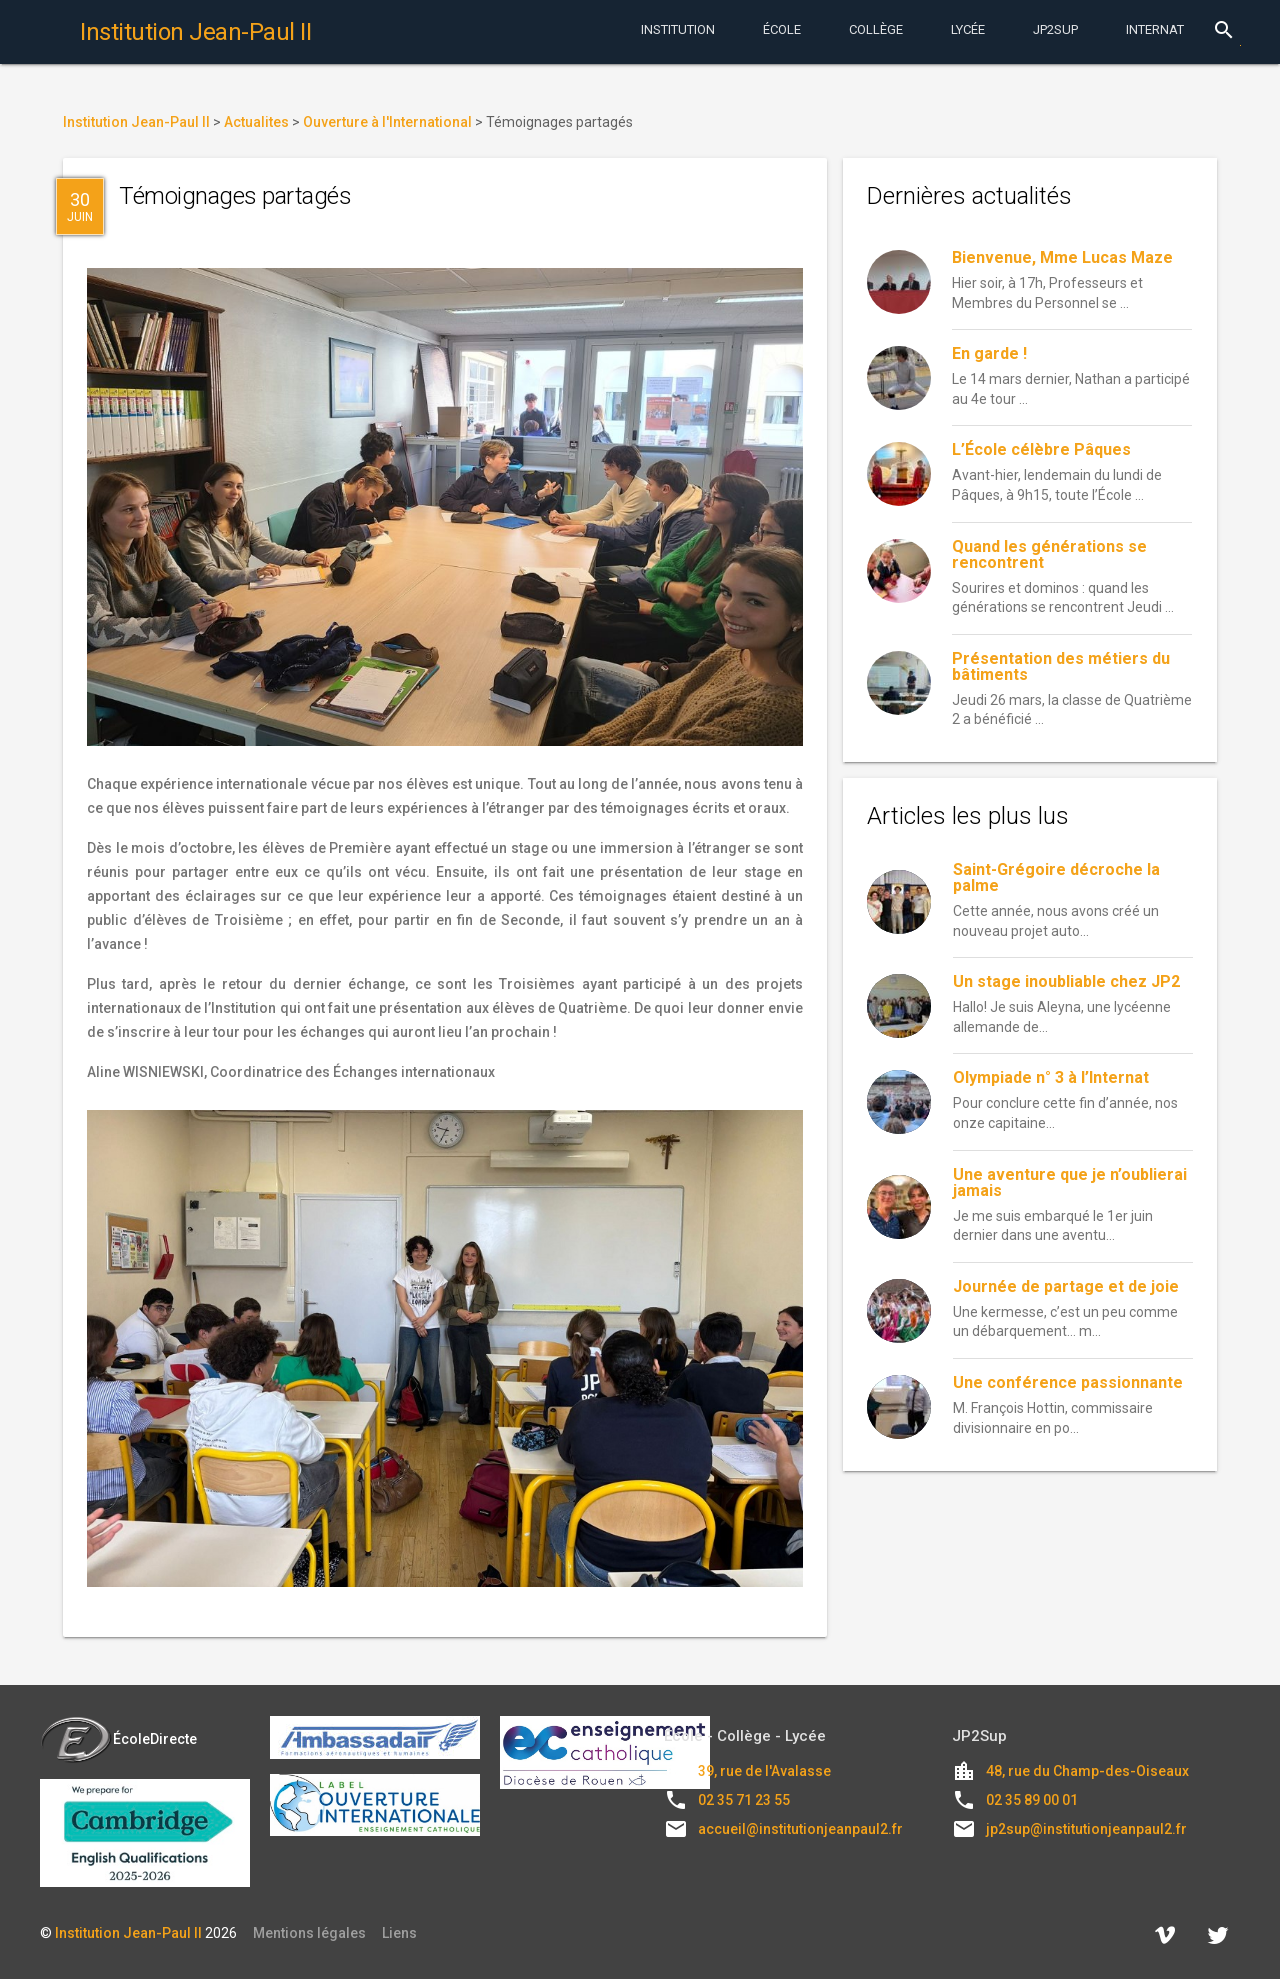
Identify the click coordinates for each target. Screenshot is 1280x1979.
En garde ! (989, 353)
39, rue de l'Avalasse (764, 1771)
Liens (399, 1933)
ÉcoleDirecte (118, 1739)
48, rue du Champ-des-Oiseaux (1087, 1771)
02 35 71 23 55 (744, 1800)
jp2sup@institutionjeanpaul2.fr (1086, 1829)
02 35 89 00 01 (1032, 1800)
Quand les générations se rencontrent (1049, 554)
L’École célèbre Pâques (1041, 449)
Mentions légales (309, 1933)
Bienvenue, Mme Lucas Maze (1062, 257)
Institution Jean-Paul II (128, 1933)
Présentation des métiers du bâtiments (1061, 666)
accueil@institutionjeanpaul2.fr (800, 1829)
